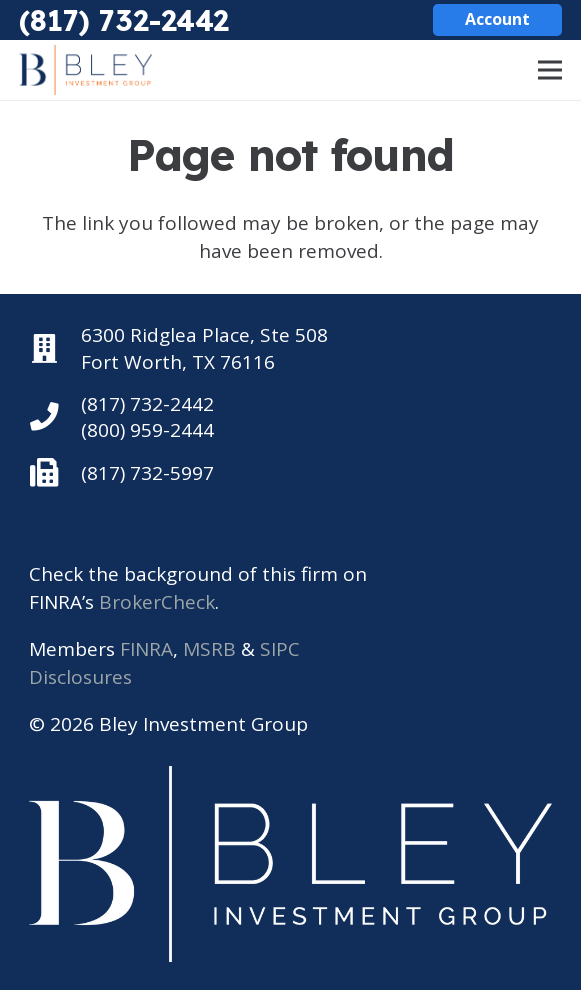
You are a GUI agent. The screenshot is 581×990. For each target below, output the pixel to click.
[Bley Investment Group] (85, 70)
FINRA (146, 649)
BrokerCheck (157, 602)
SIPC (280, 649)
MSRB (209, 649)
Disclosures (80, 677)
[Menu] (550, 70)
